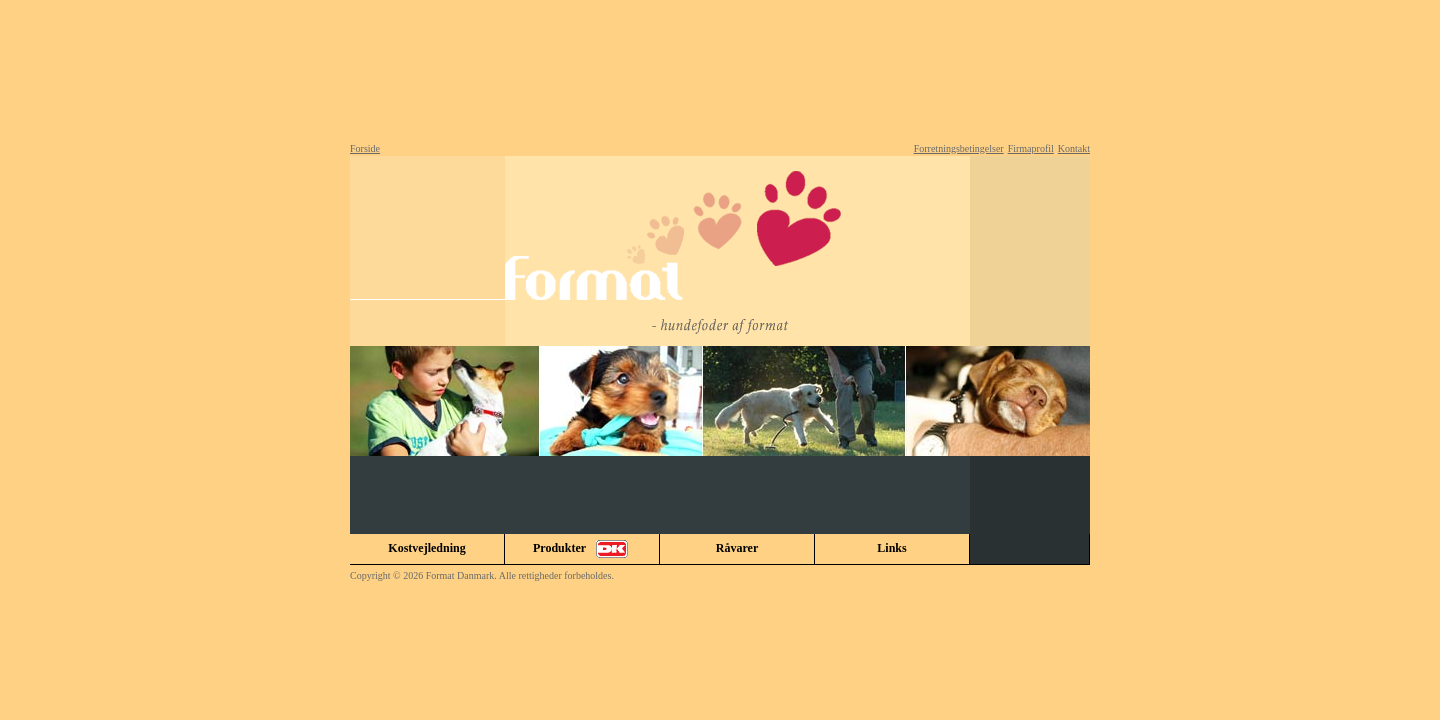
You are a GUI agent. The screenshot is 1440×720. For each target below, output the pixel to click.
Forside (365, 148)
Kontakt (1074, 148)
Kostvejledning (426, 548)
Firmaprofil (1031, 148)
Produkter (582, 549)
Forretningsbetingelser (959, 148)
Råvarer (737, 548)
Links (891, 548)
